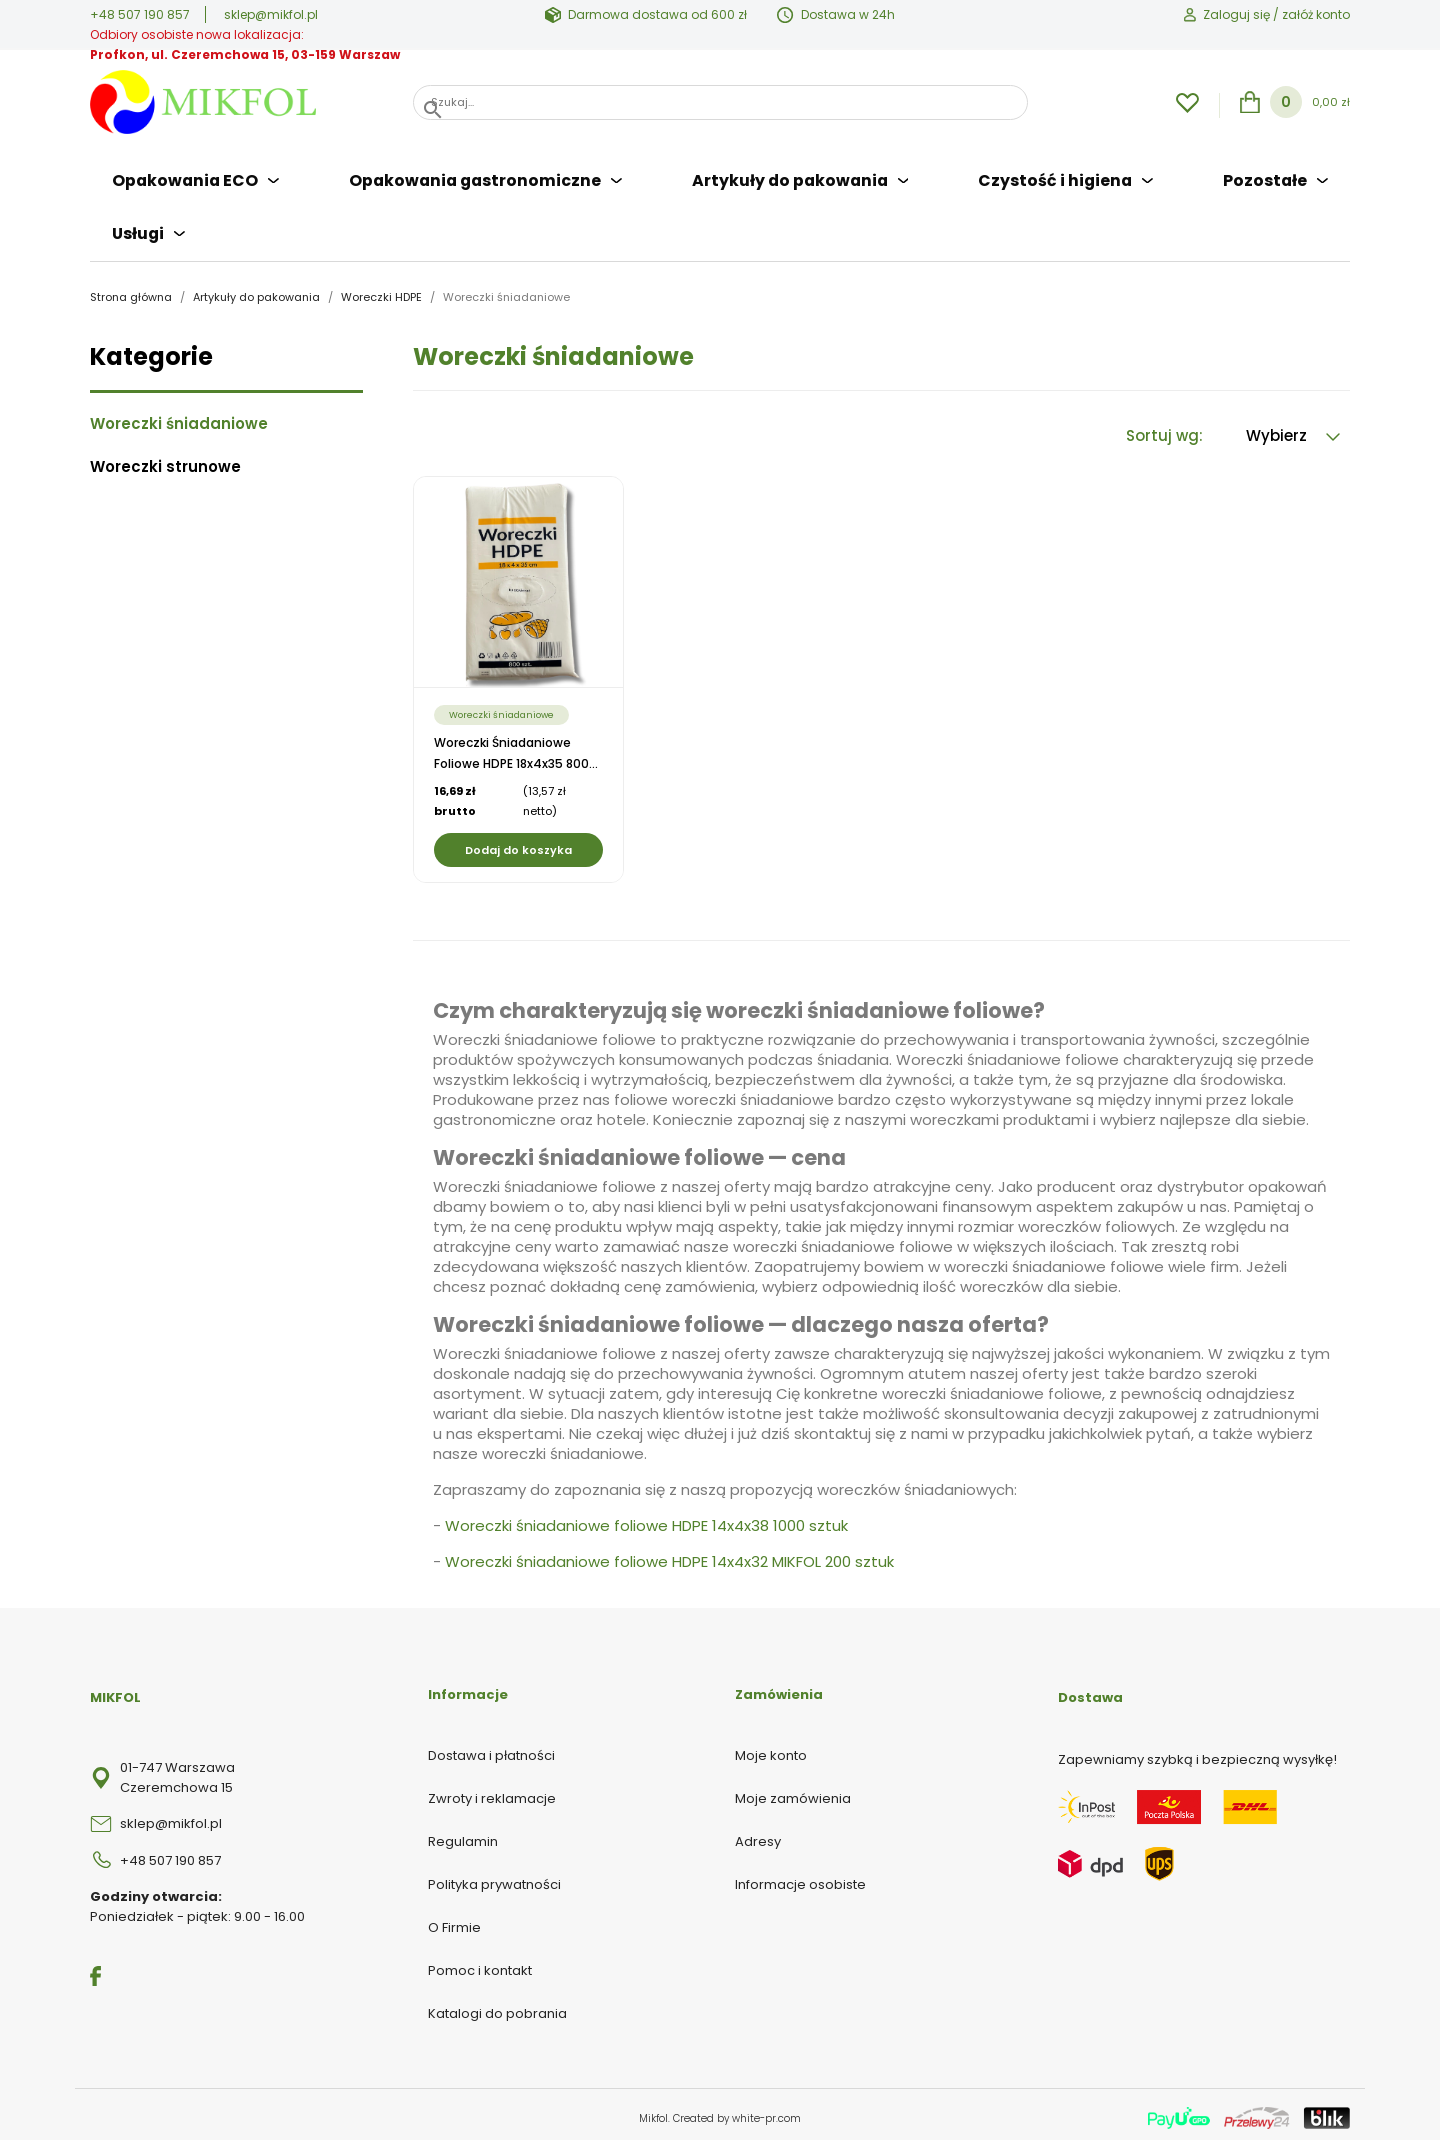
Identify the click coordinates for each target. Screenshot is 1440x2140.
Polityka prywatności (494, 1877)
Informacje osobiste (800, 1877)
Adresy (758, 1834)
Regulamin (463, 1834)
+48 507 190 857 (140, 14)
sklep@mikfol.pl (271, 14)
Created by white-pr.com (737, 2111)
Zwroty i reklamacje (492, 1791)
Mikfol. (656, 2111)
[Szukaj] (720, 102)
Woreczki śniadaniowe (179, 418)
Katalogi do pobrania (497, 2006)
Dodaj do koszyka (518, 844)
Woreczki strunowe (165, 461)
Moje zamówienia (793, 1791)
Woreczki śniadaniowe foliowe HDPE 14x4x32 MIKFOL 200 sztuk (669, 1555)
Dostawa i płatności (491, 1748)
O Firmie (454, 1920)
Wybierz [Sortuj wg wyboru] (1293, 429)
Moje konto (771, 1748)
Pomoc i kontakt (480, 1963)
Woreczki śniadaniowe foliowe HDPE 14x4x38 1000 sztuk (646, 1519)
